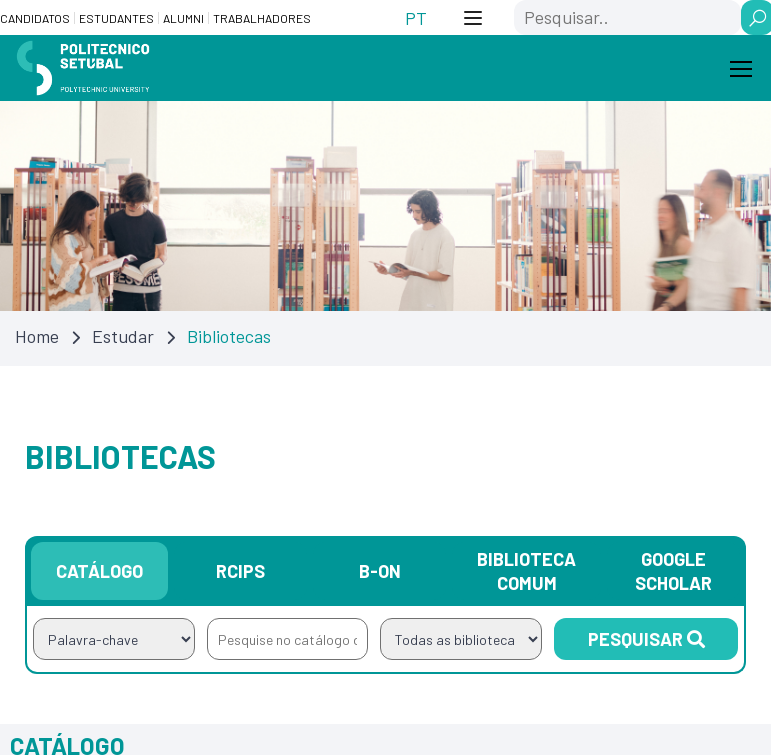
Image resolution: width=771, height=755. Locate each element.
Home (37, 336)
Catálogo (99, 571)
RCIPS (240, 571)
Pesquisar (646, 639)
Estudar (123, 336)
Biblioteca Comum (526, 571)
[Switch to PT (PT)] (416, 17)
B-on (380, 571)
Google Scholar (673, 571)
